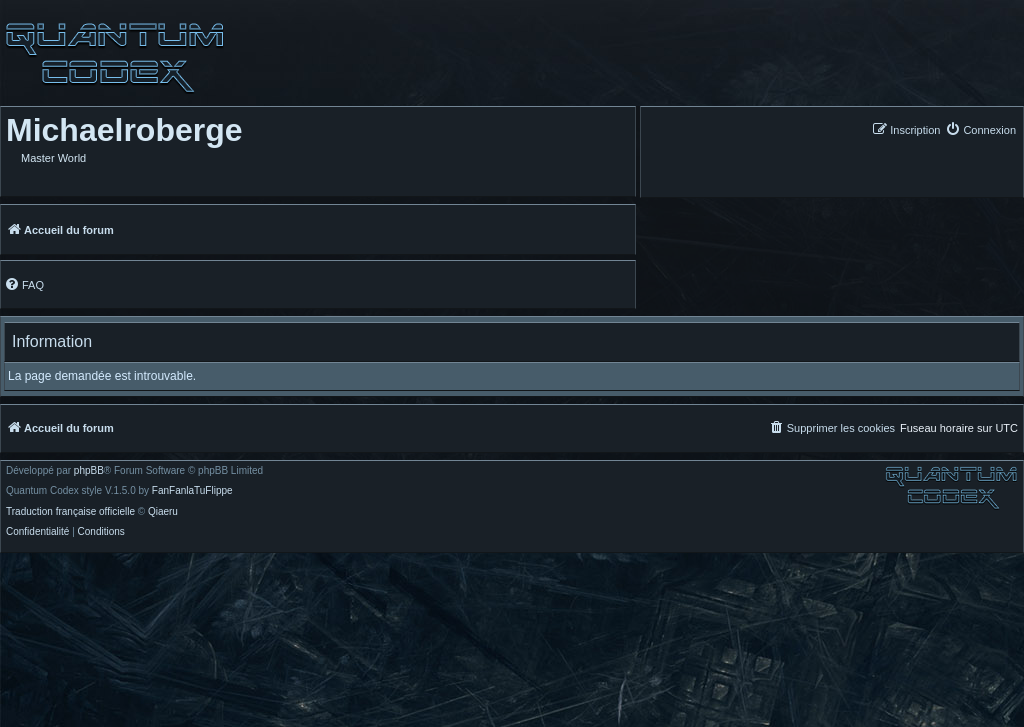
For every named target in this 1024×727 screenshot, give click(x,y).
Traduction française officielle (70, 512)
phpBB (89, 471)
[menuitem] (980, 129)
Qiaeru (163, 512)
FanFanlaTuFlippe (192, 491)
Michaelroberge (124, 130)
